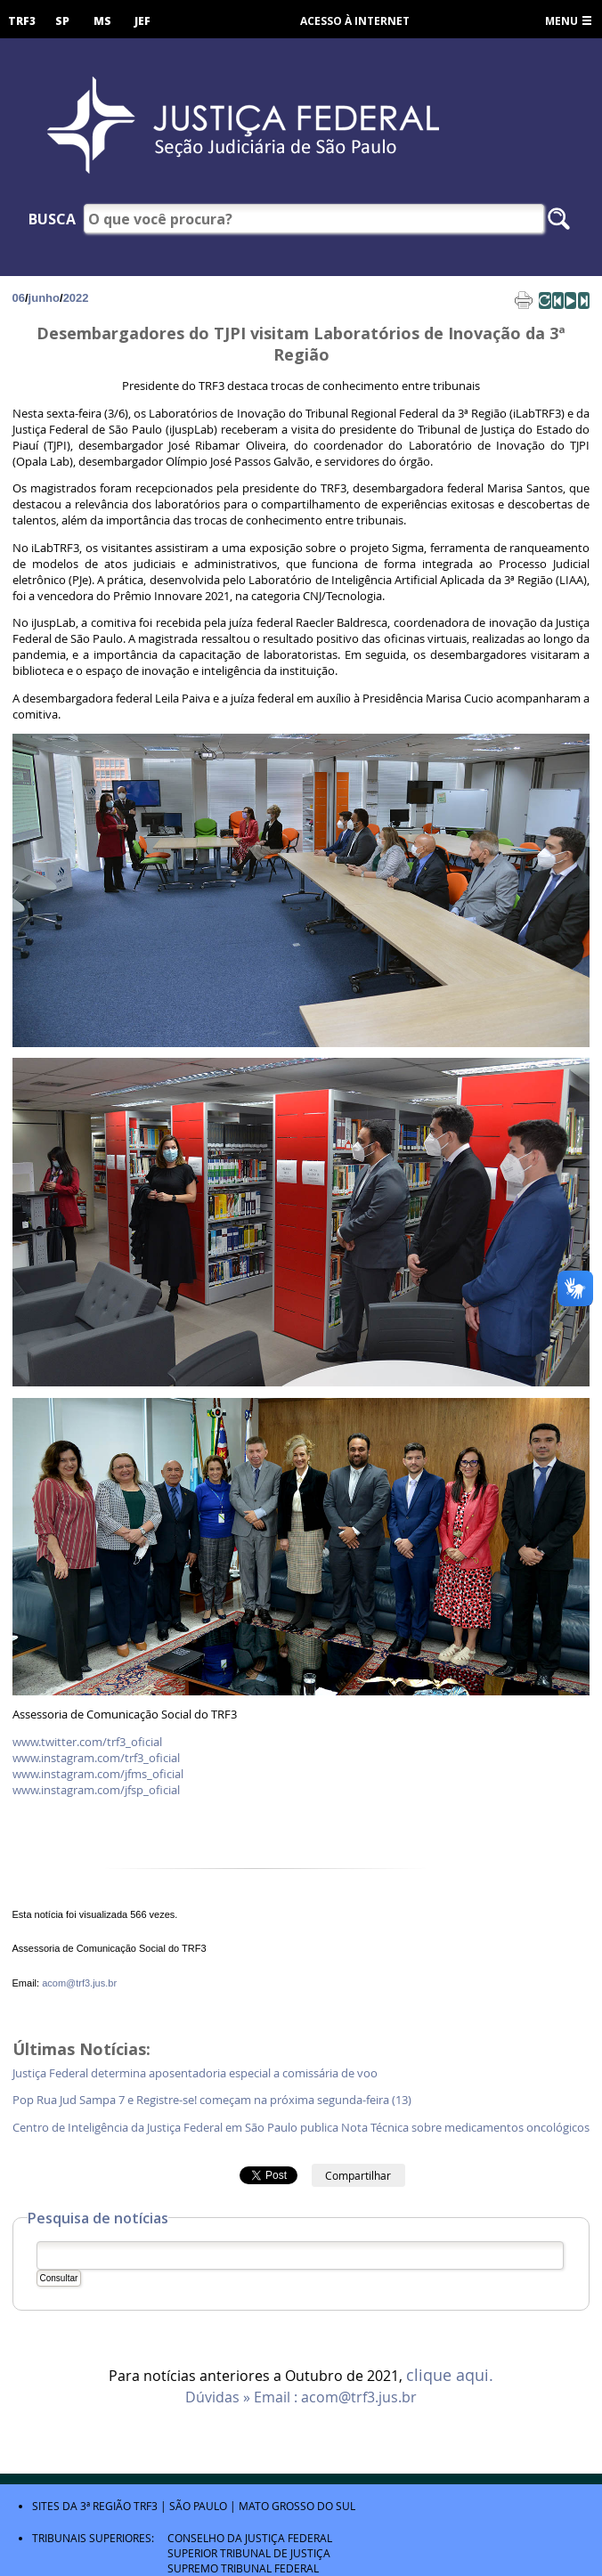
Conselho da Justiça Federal (249, 2537)
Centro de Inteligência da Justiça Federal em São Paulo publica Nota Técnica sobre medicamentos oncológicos (301, 2127)
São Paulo (198, 2505)
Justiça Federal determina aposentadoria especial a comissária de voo (196, 2073)
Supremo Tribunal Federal (243, 2568)
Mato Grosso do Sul (297, 2505)
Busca (52, 219)
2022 (76, 298)
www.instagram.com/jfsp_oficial (96, 1790)
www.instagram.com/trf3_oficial (96, 1758)
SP (62, 20)
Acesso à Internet (355, 20)
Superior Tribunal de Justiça (248, 2553)
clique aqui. (449, 2376)
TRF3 (22, 20)
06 (18, 298)
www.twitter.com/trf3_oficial (87, 1742)
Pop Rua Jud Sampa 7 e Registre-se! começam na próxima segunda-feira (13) (213, 2100)
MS (102, 20)
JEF (142, 20)
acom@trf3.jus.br (79, 1983)
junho (44, 298)
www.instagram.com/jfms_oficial (97, 1774)
